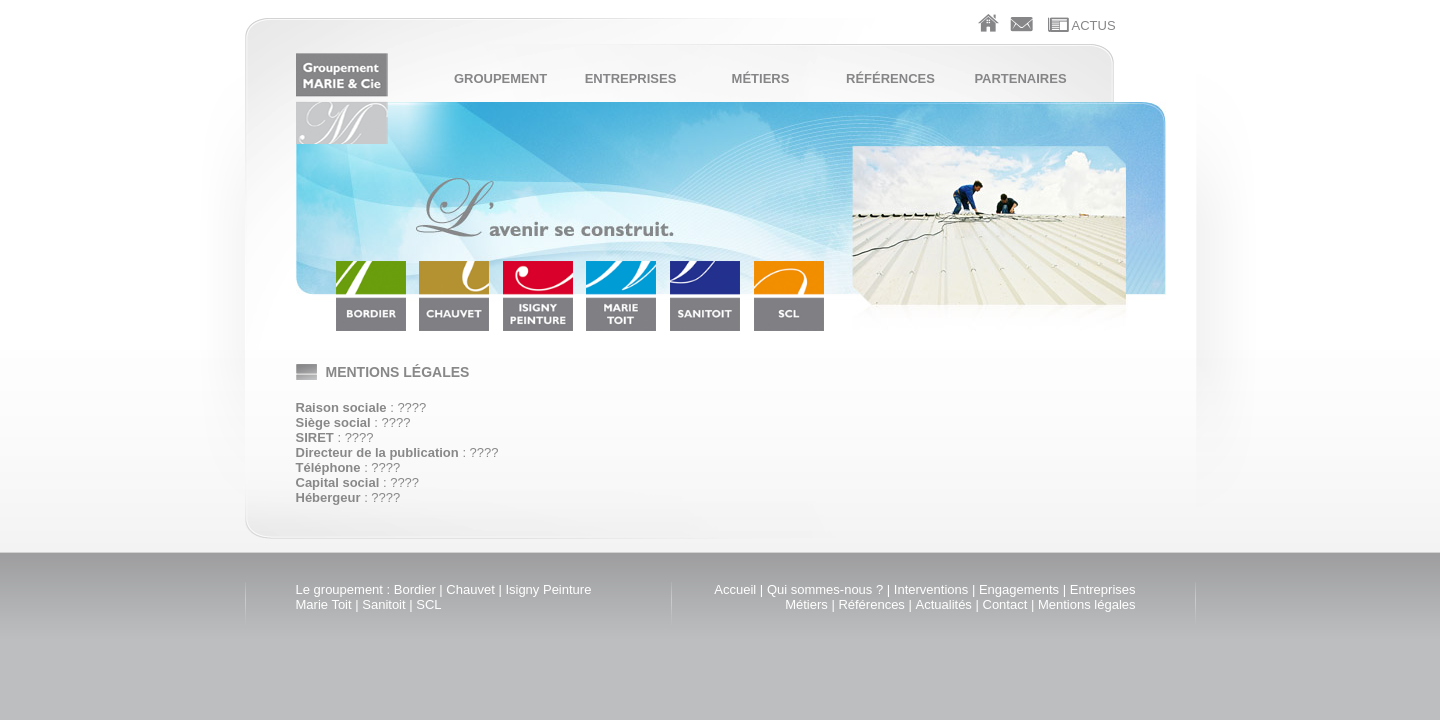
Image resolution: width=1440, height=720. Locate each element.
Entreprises (631, 78)
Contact (1005, 604)
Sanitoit (383, 604)
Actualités (944, 604)
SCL (428, 604)
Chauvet (470, 589)
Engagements (1019, 589)
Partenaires (1020, 78)
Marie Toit (324, 604)
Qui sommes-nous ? (825, 589)
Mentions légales (1087, 604)
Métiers (761, 78)
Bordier (415, 589)
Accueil (735, 589)
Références (890, 78)
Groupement (500, 78)
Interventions (931, 589)
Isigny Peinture (548, 589)
